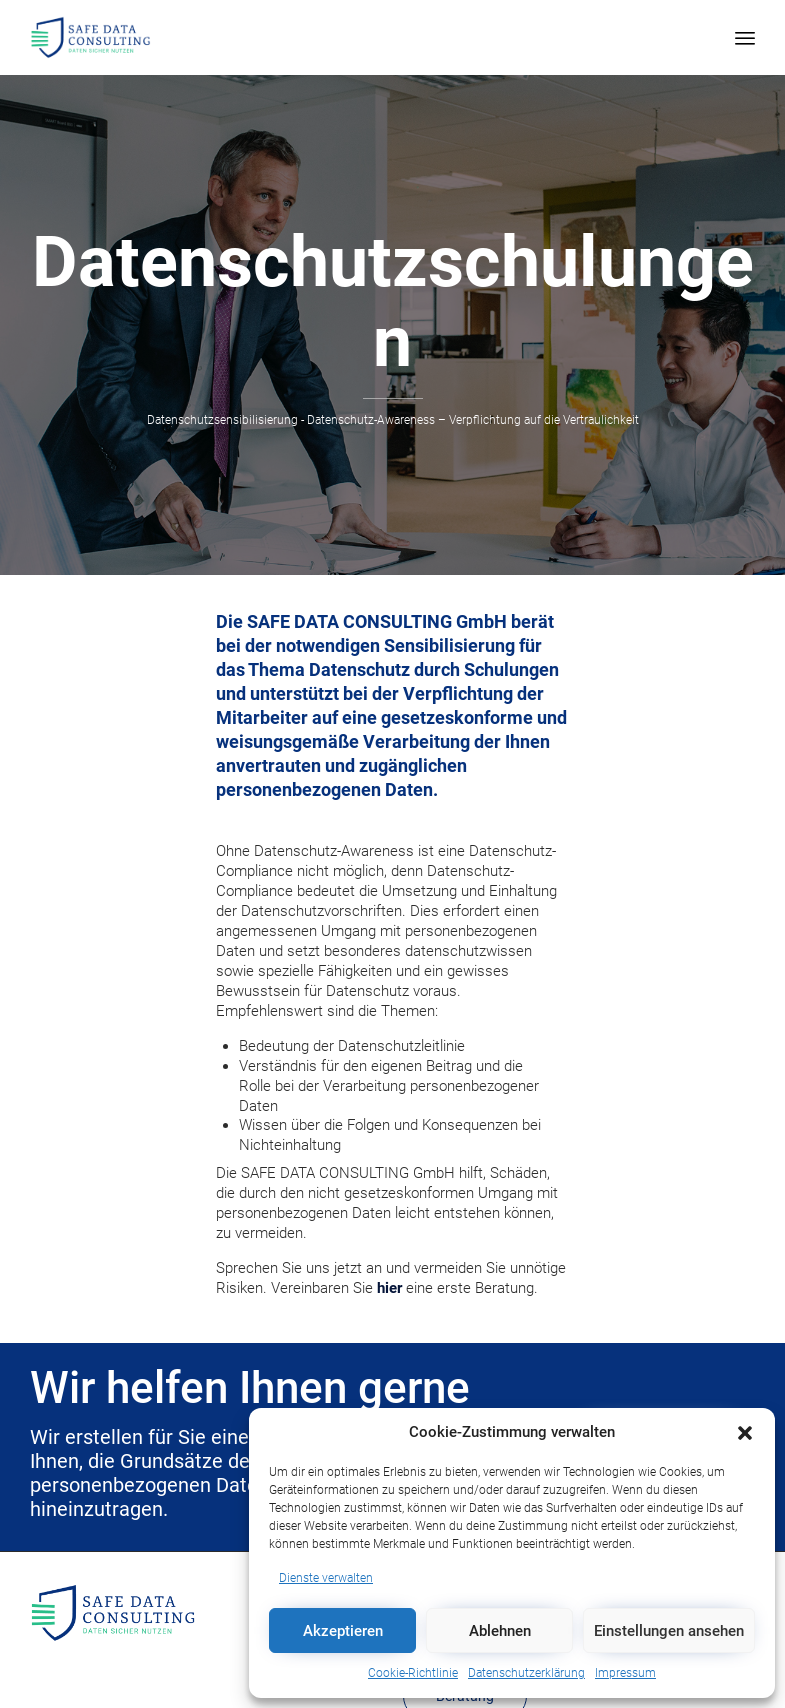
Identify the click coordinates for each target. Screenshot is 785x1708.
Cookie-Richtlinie (413, 1673)
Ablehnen (500, 1631)
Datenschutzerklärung (526, 1673)
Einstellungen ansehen (669, 1631)
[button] (745, 1433)
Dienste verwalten (326, 1578)
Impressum (625, 1673)
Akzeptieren (343, 1631)
